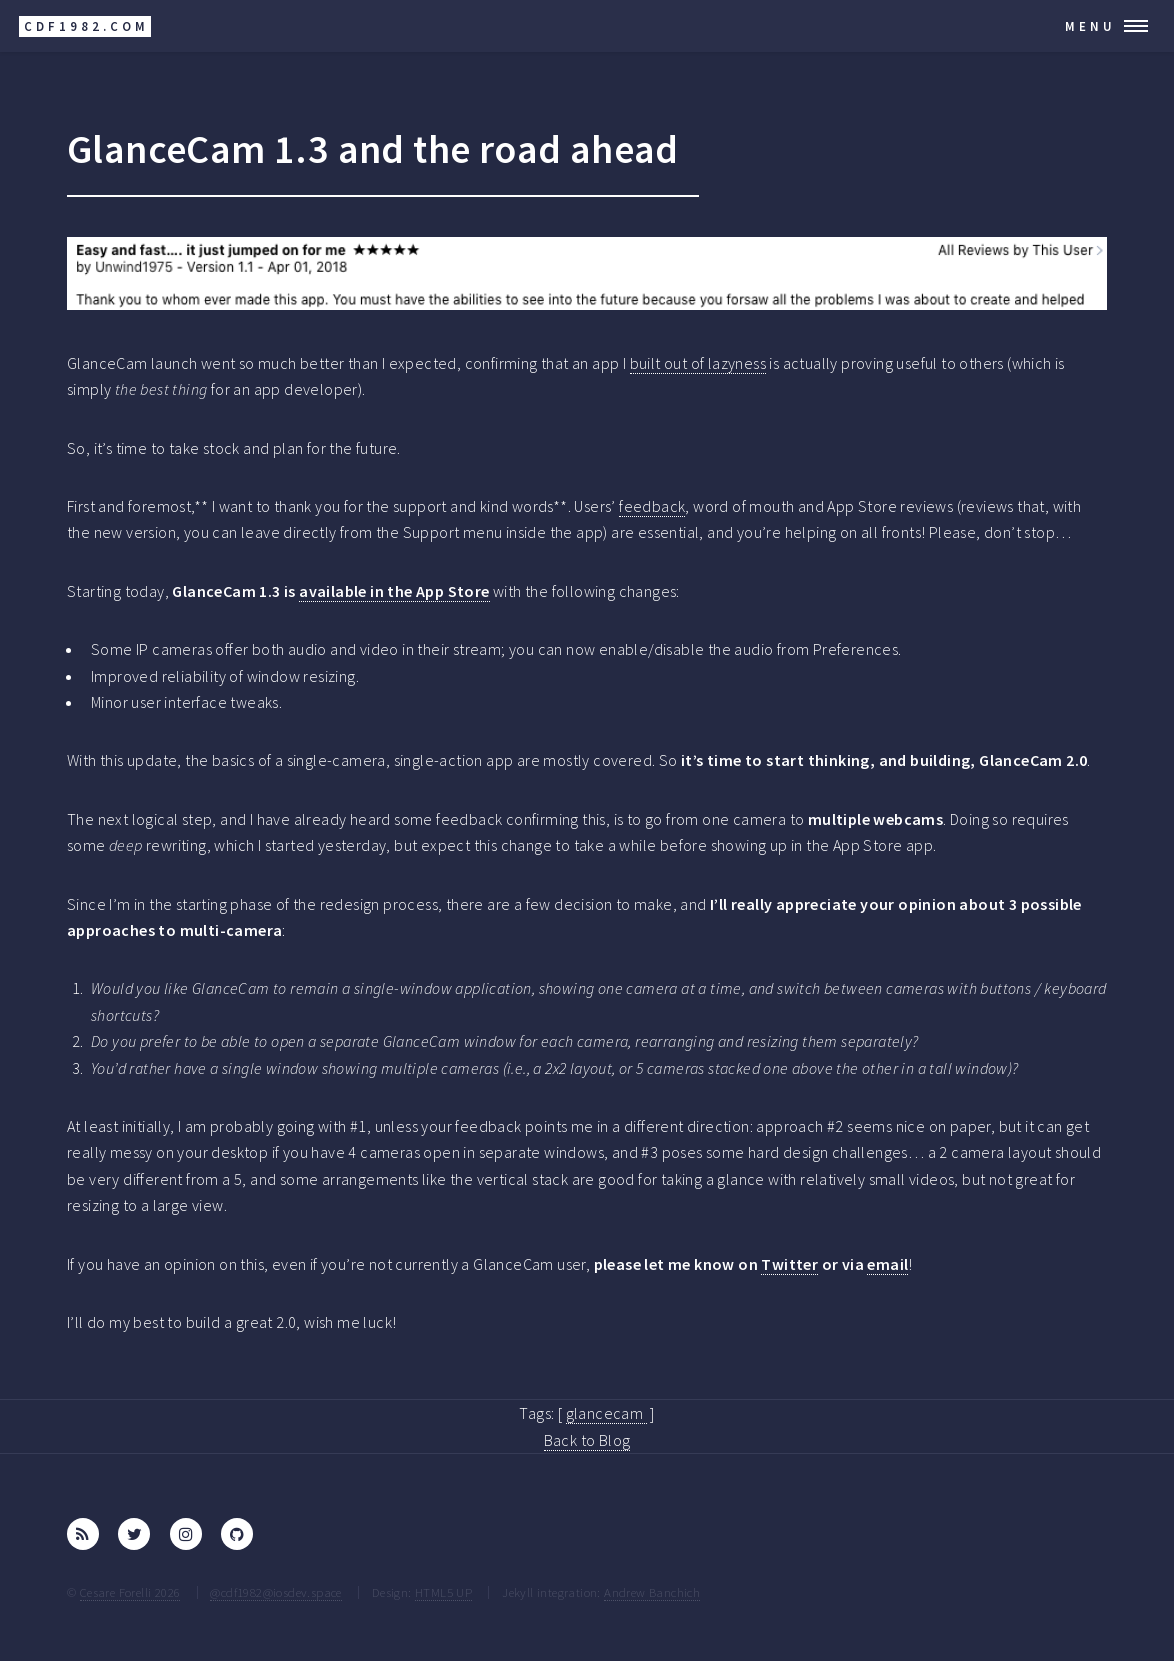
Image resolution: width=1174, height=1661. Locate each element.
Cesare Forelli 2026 (130, 1592)
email (887, 1264)
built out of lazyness (698, 363)
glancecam (606, 1413)
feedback (652, 506)
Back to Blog (587, 1440)
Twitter (789, 1264)
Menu (1090, 26)
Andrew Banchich (652, 1592)
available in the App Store (394, 591)
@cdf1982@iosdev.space (275, 1592)
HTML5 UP (443, 1592)
